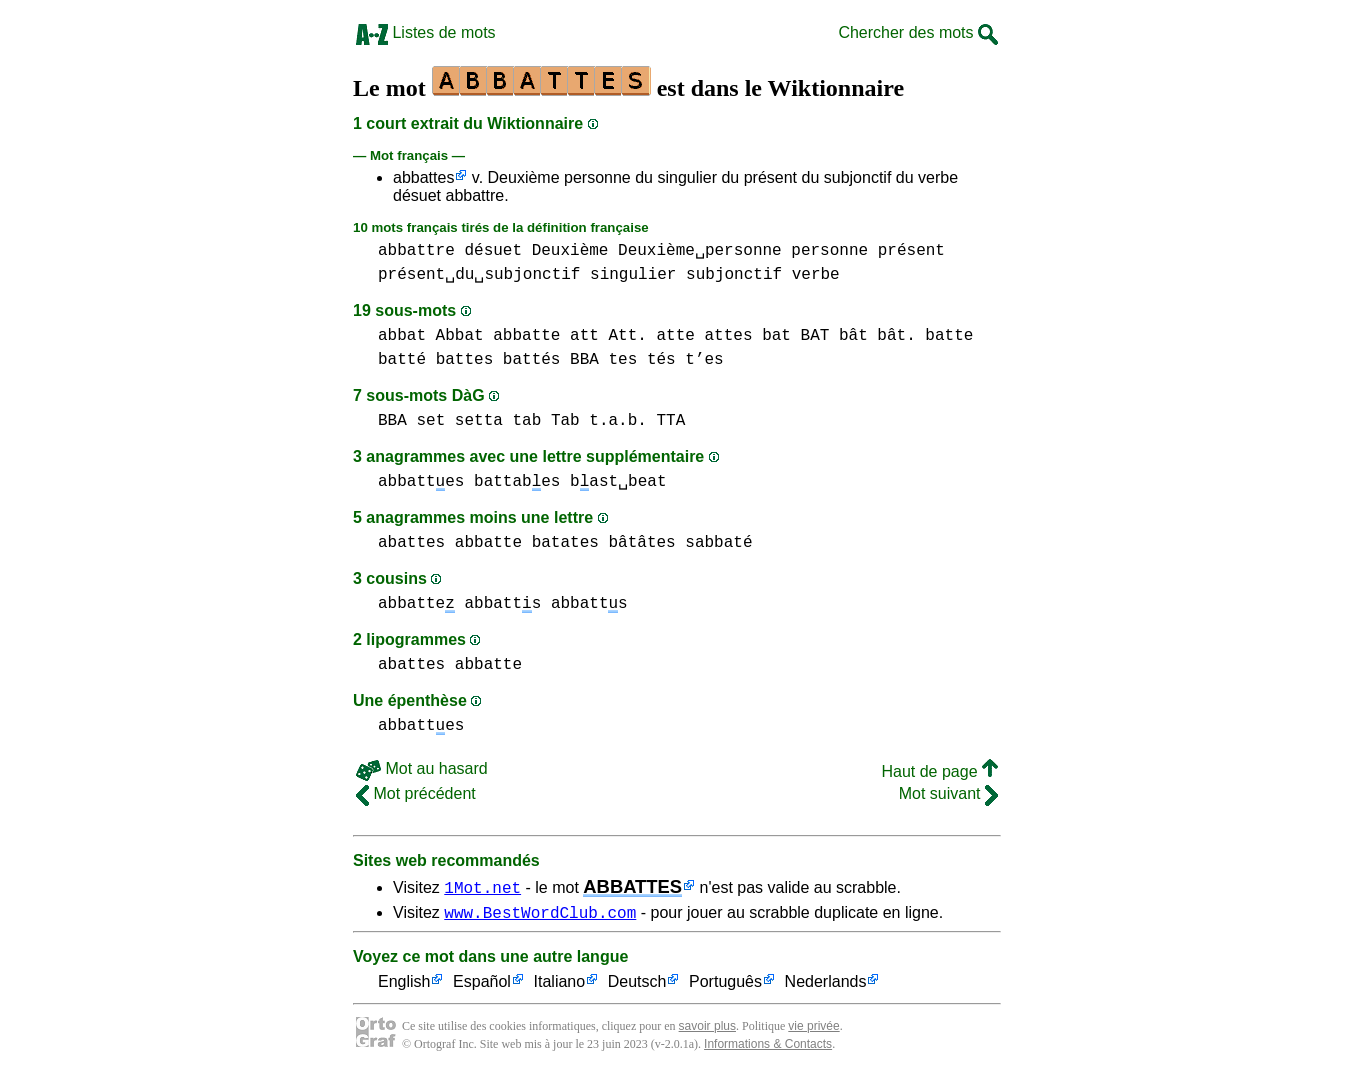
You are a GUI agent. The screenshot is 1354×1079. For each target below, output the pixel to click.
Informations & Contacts (768, 1047)
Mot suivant (948, 793)
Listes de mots (426, 32)
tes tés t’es (665, 360)
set (430, 421)
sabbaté (718, 543)
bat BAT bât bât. (839, 336)
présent (911, 251)
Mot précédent (416, 793)
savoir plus (707, 1029)
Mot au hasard (422, 768)
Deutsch (637, 985)
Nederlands (826, 985)
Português (725, 985)
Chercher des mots (918, 32)
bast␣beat (618, 482)
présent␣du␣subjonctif (479, 275)
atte (675, 336)
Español (482, 985)
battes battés (498, 360)
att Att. (608, 336)
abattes (411, 543)
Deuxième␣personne (700, 251)
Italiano (560, 985)
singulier (633, 275)
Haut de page (939, 771)
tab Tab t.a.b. (579, 421)
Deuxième (570, 251)
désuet (493, 251)
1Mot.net (482, 887)
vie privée (813, 1029)
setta (479, 421)
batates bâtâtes (604, 543)
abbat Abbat (431, 336)
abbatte (526, 336)
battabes (517, 482)
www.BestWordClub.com (540, 915)
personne (829, 251)
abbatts (502, 604)
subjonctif (734, 275)
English (404, 985)
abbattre (416, 251)
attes (728, 336)
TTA (670, 421)
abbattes (423, 177)
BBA (584, 360)
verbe (816, 275)
